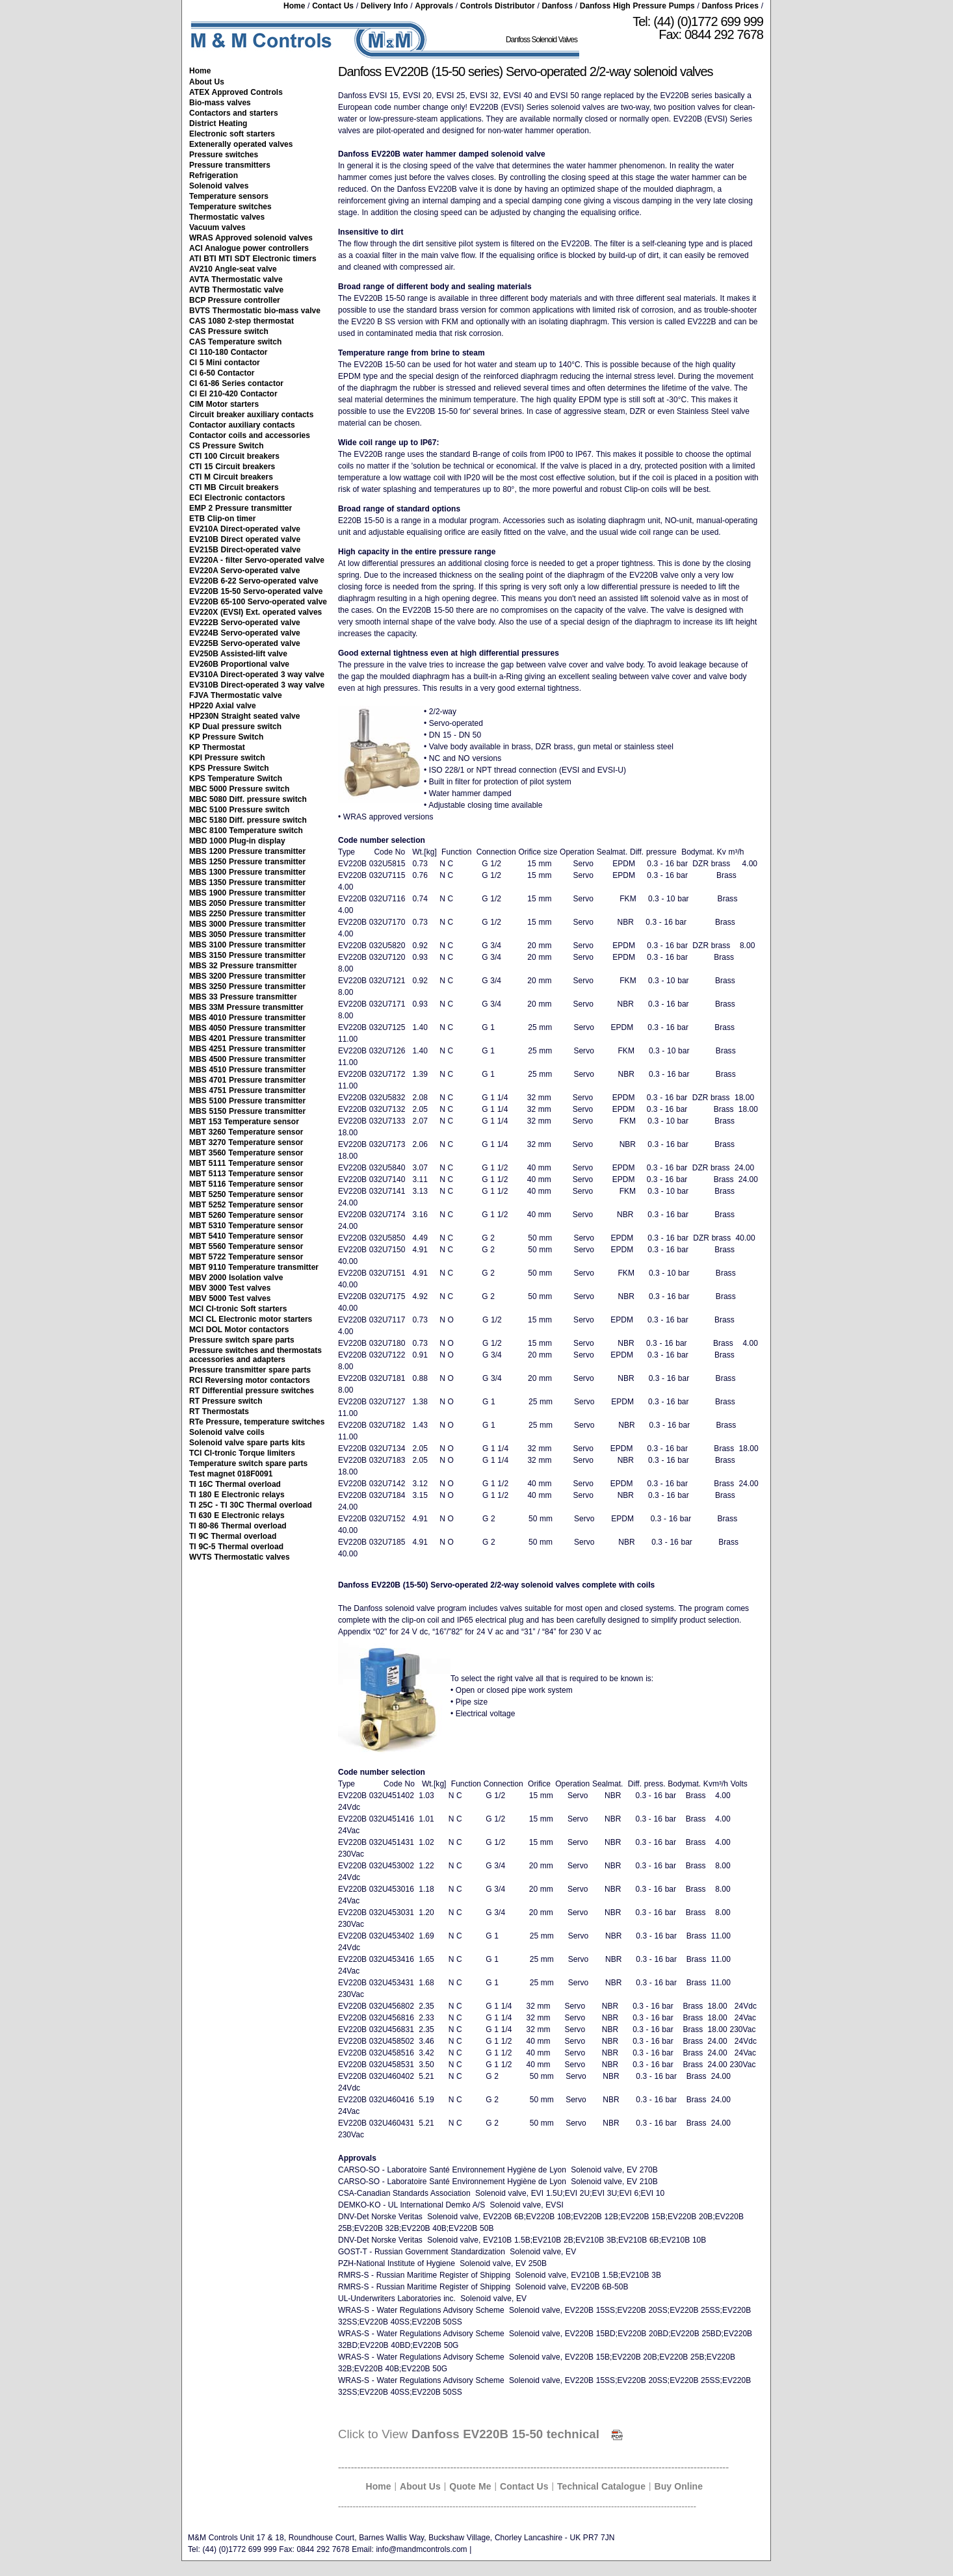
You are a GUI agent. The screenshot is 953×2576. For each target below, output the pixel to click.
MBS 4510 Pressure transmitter (247, 1069)
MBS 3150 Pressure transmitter (247, 955)
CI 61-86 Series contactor (236, 383)
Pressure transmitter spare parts (250, 1369)
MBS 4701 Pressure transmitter (247, 1080)
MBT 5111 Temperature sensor (246, 1163)
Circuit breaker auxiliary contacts (251, 414)
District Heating (218, 123)
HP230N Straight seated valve (244, 716)
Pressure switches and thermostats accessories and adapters (255, 1355)
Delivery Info (384, 5)
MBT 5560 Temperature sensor (246, 1246)
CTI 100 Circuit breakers (234, 456)
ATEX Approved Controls (236, 92)
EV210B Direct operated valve (244, 539)
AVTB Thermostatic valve (236, 289)
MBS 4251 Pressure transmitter (247, 1048)
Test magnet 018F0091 (230, 1473)
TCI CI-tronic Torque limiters (242, 1453)
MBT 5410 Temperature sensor (246, 1236)
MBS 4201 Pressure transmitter (247, 1038)
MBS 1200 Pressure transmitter (247, 851)
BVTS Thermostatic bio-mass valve (254, 310)
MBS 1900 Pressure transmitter (247, 892)
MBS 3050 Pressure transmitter (247, 934)
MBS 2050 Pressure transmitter (247, 903)
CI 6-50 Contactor (221, 373)
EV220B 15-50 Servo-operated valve (255, 591)
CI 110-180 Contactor (228, 352)
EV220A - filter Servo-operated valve (256, 560)
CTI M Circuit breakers (231, 477)
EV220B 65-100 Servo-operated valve (258, 601)
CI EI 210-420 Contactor (233, 393)
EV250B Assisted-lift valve (238, 653)
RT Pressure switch (226, 1401)
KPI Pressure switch (227, 757)
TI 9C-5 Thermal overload (236, 1546)
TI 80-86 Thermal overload (238, 1525)
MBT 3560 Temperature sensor (246, 1152)
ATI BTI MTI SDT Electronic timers (253, 258)
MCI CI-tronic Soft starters (238, 1308)
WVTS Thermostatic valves (239, 1557)
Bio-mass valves (220, 102)
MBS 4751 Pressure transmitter (247, 1090)
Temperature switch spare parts (248, 1463)
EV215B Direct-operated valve (245, 549)
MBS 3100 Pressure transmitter (247, 944)
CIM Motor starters (224, 404)
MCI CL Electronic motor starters (250, 1319)
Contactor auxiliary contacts (242, 425)
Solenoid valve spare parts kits (247, 1442)
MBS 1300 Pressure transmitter (247, 872)
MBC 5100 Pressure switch (239, 809)
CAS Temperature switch (235, 341)
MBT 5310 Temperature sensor (246, 1225)
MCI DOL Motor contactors (239, 1329)
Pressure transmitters (229, 165)
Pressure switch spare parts (241, 1340)
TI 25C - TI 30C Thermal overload (250, 1505)
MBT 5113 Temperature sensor (246, 1173)
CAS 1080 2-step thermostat (241, 321)
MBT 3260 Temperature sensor (246, 1132)
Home (294, 5)
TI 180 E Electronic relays (237, 1494)
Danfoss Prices (730, 5)
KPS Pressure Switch (229, 768)
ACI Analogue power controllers (249, 248)
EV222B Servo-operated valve (244, 622)
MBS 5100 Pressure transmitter (247, 1100)
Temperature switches (230, 206)
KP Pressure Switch (226, 736)
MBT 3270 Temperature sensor (246, 1142)
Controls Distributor (497, 5)
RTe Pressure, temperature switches (256, 1421)
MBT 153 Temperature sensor (244, 1121)
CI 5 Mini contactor (224, 362)
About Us (206, 81)
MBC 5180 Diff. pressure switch (248, 820)
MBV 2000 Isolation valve (236, 1277)
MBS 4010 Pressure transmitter (247, 1017)
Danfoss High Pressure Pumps (637, 5)
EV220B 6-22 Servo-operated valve (254, 581)
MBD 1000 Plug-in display (237, 840)
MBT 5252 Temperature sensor (246, 1204)
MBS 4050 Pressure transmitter (247, 1028)
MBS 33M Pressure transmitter (246, 1007)
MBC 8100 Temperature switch (246, 830)
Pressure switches (223, 154)
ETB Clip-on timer (222, 518)
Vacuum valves (217, 227)
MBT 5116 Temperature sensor (246, 1184)
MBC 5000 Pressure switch (239, 788)
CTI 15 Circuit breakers (232, 466)
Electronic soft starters (232, 133)
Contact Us (333, 5)
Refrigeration (213, 175)
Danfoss (557, 5)
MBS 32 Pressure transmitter (243, 965)
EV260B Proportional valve (239, 664)
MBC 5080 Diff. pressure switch (248, 799)
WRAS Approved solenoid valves (251, 237)
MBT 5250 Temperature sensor (246, 1194)
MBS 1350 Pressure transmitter (247, 882)
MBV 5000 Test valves (229, 1298)
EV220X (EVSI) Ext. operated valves (255, 612)
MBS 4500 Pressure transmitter (247, 1059)
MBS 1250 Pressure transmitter (247, 861)
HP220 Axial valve (222, 705)
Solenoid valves (218, 185)
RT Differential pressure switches (251, 1390)
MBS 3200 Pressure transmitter (247, 976)
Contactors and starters (233, 113)
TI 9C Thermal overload (232, 1536)
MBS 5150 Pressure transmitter (247, 1111)
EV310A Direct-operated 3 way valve (256, 674)
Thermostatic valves (227, 217)
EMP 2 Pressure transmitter (240, 508)
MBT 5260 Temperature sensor (246, 1215)
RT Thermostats (219, 1411)
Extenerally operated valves (241, 144)
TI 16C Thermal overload (235, 1484)
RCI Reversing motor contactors (249, 1380)
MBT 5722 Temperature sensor (246, 1256)
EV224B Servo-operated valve (244, 633)
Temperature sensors (228, 196)
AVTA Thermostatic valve (236, 279)
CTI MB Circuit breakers (234, 487)
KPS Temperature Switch (235, 778)
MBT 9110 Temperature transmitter (254, 1267)
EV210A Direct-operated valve (244, 529)
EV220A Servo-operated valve (244, 570)
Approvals (434, 5)
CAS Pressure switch (228, 331)
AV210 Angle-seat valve (233, 269)
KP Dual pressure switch (235, 726)
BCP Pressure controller (234, 300)
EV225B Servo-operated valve (244, 643)
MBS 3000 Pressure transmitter (247, 924)
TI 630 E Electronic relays (237, 1515)
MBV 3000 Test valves (229, 1288)
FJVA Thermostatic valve (235, 695)
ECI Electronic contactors (237, 497)
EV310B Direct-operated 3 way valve (256, 684)
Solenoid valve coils (227, 1432)
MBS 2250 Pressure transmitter (247, 913)
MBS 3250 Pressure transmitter (247, 986)
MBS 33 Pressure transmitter (243, 996)
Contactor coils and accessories (249, 435)
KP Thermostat (217, 747)
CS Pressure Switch (226, 445)
